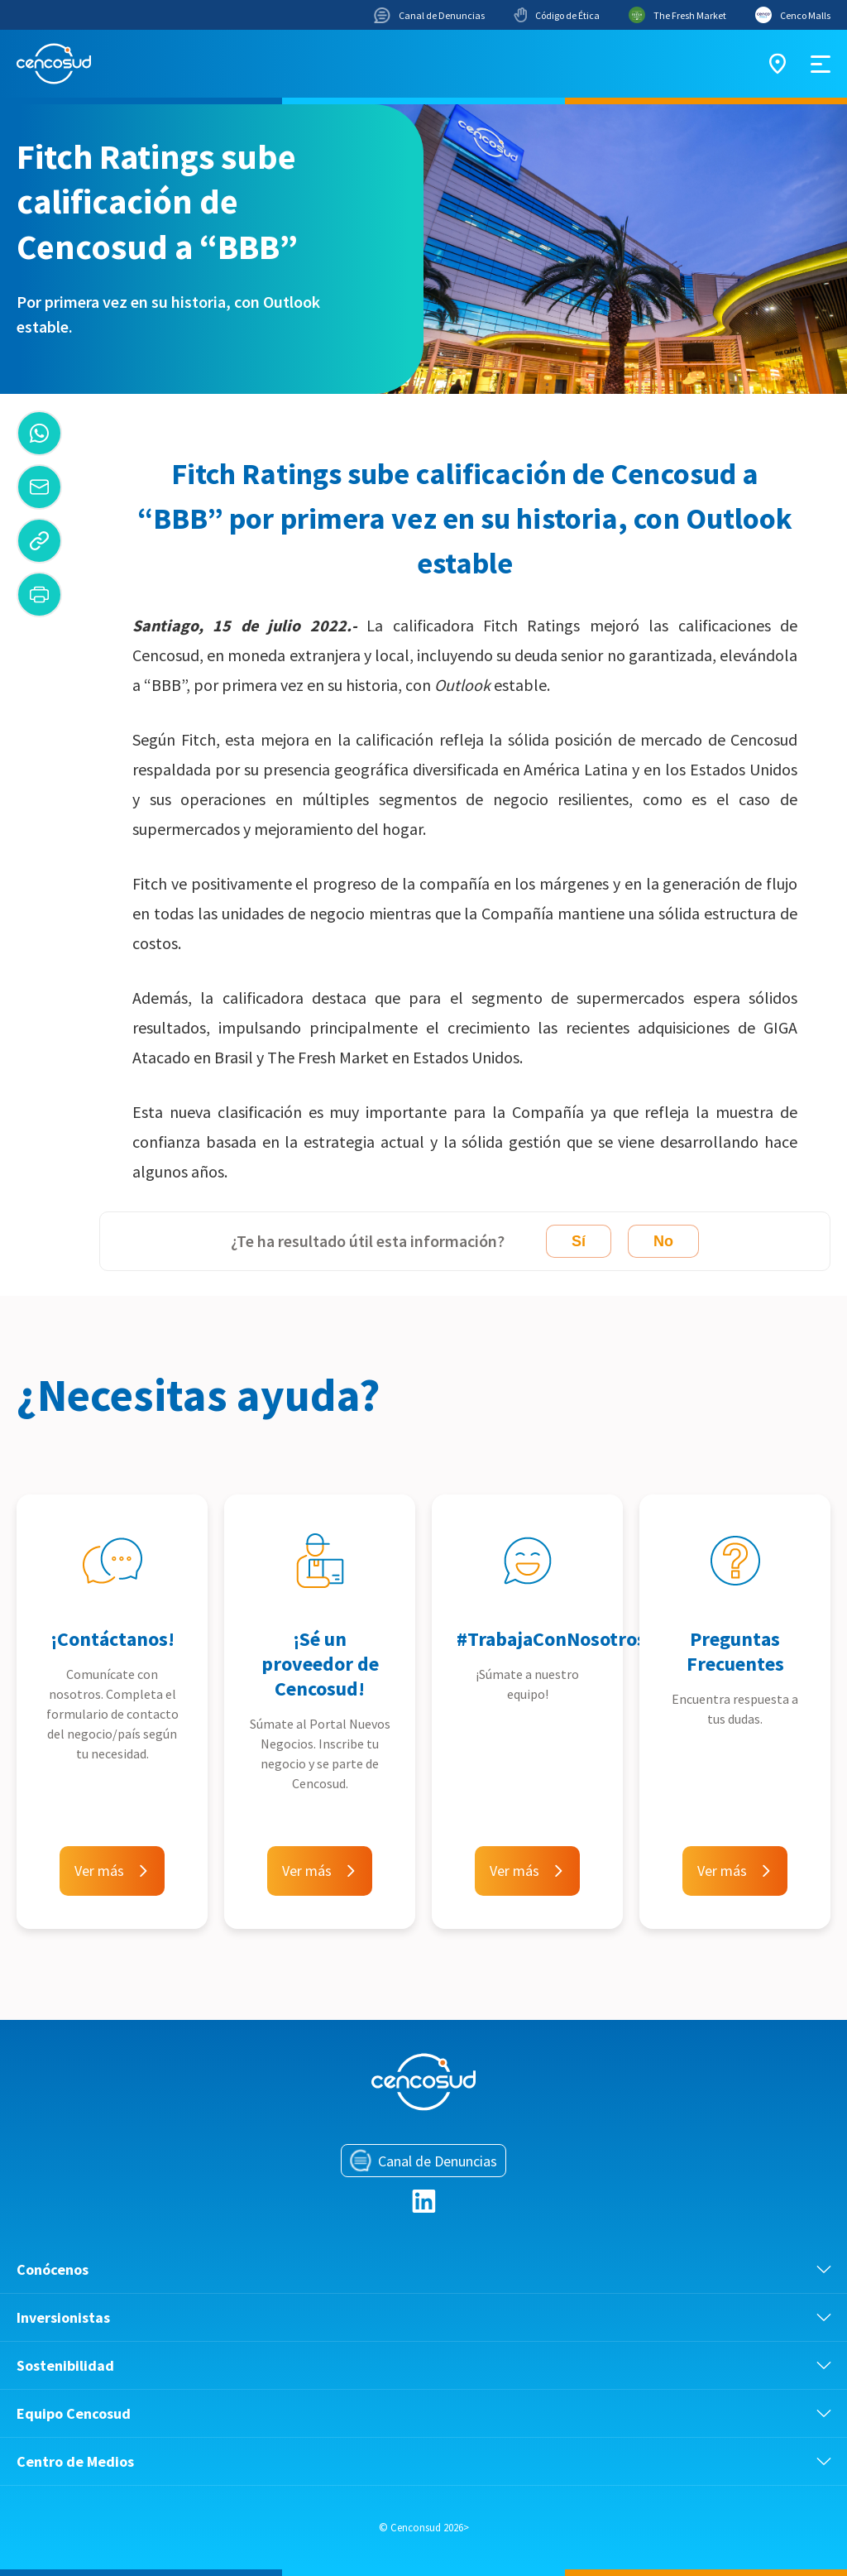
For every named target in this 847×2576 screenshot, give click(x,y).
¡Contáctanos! (112, 1639)
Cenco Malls (792, 15)
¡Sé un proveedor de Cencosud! (320, 1663)
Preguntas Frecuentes (735, 1651)
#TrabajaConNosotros (551, 1639)
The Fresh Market (677, 15)
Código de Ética (557, 14)
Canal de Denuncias (429, 15)
